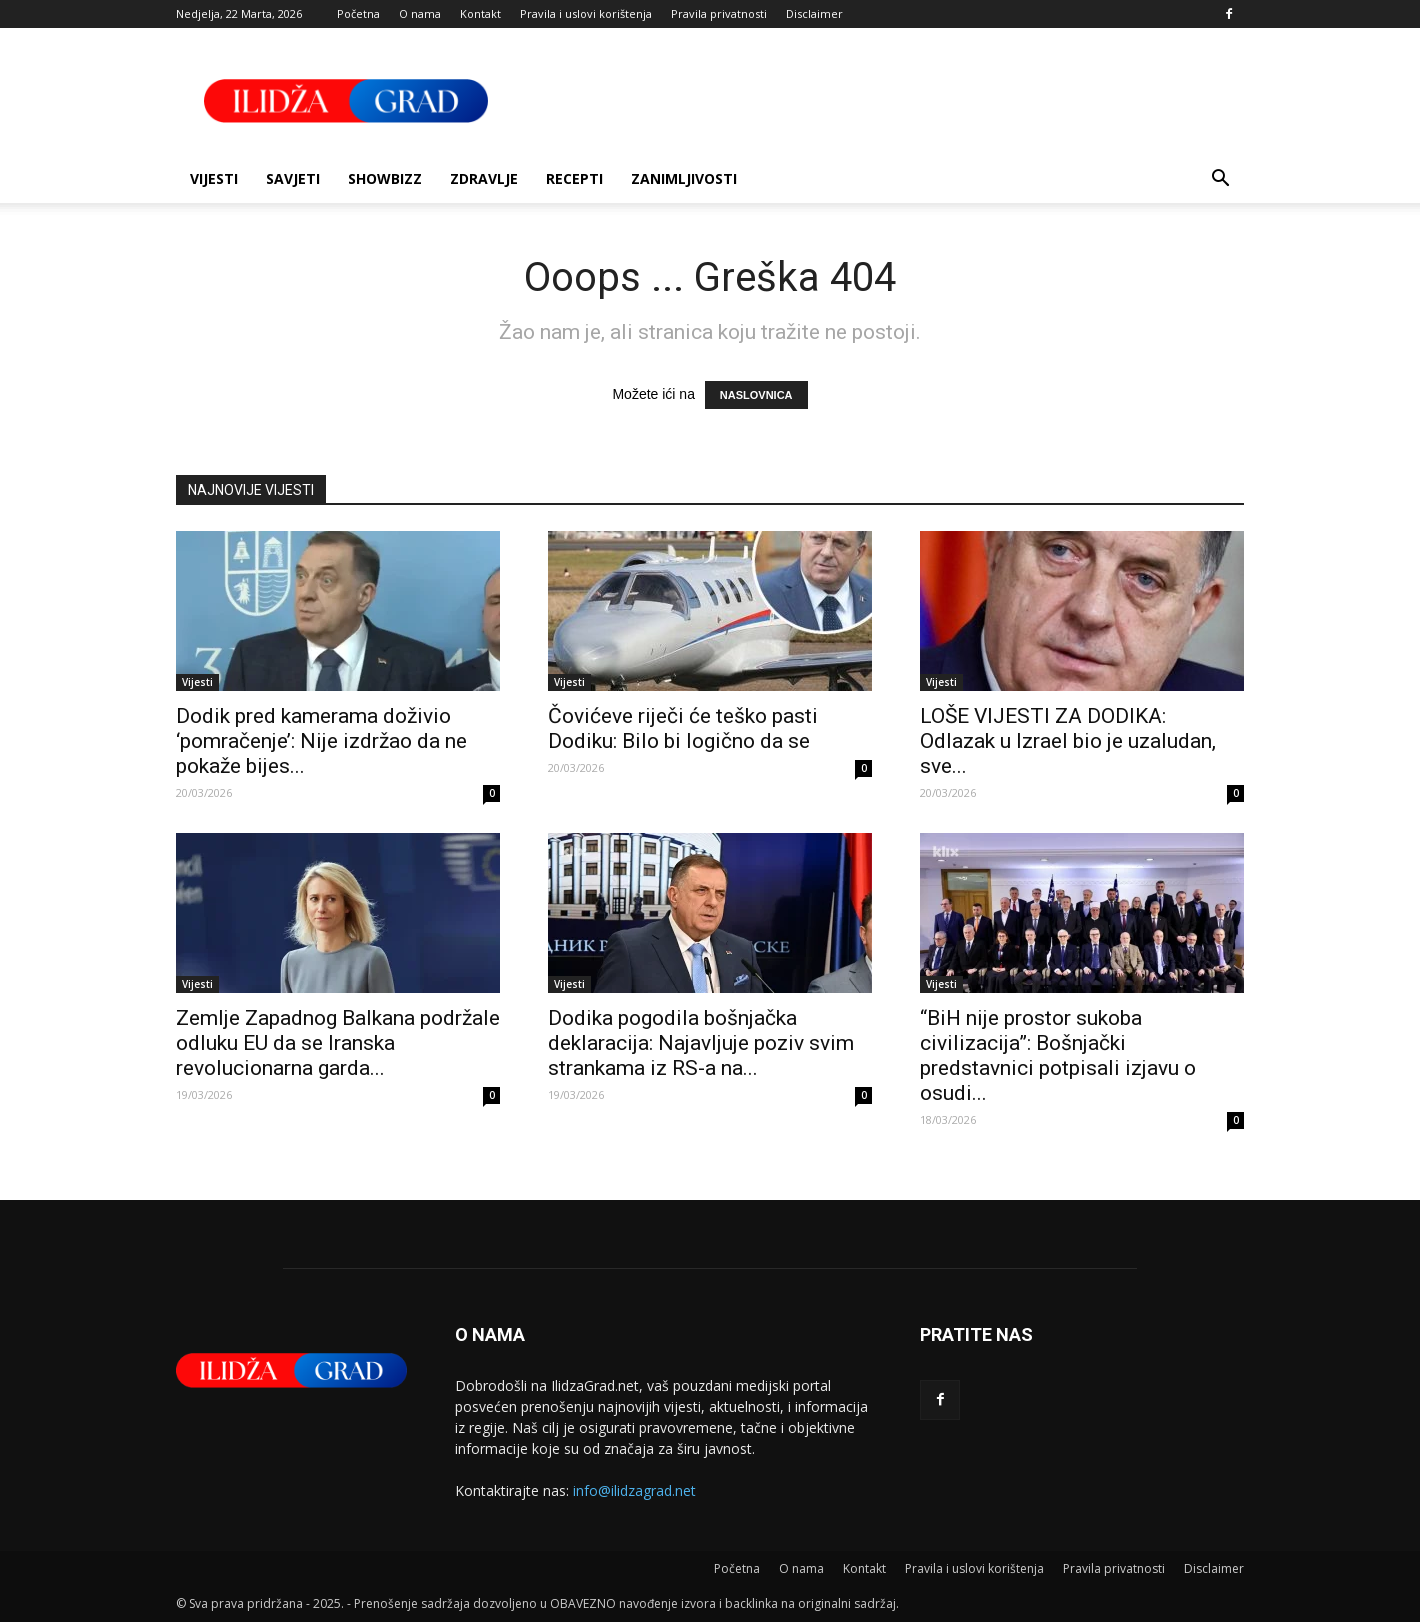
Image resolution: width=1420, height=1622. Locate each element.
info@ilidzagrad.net (634, 1490)
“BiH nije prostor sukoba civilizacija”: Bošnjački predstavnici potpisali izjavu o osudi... (1058, 1055)
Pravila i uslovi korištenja (586, 13)
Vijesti (214, 178)
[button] (1220, 180)
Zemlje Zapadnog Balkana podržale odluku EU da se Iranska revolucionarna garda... (338, 1043)
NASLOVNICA (756, 395)
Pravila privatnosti (719, 13)
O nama (420, 13)
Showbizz (385, 178)
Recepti (574, 178)
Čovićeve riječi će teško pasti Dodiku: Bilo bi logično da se (683, 728)
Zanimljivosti (684, 178)
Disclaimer (814, 13)
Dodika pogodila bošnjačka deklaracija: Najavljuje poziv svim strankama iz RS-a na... (701, 1043)
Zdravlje (484, 178)
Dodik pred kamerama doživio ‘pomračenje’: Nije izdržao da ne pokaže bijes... (321, 741)
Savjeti (293, 178)
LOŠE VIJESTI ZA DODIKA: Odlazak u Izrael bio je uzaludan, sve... (1068, 741)
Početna (358, 13)
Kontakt (480, 13)
